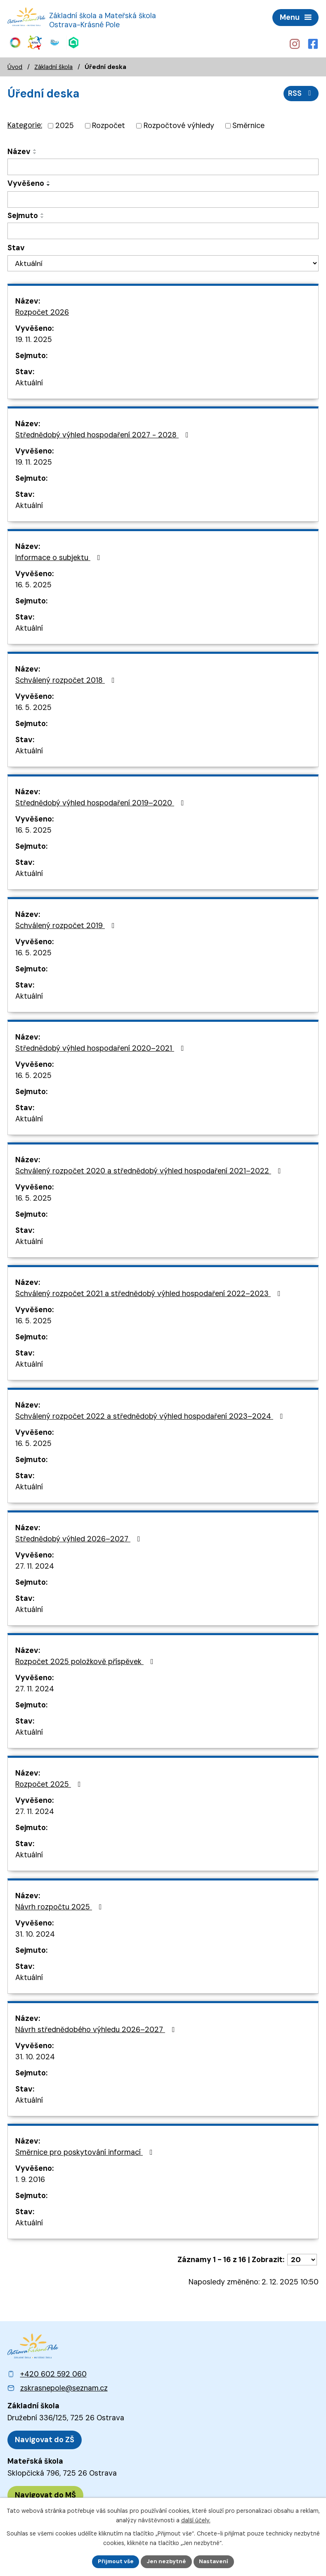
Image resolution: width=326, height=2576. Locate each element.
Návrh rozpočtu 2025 (60, 1905)
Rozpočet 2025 (49, 1782)
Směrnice (248, 124)
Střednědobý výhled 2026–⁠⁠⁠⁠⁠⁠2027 (79, 1537)
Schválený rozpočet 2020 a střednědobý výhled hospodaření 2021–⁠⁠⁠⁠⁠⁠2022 (149, 1169)
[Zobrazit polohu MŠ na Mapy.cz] (45, 2493)
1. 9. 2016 (30, 2177)
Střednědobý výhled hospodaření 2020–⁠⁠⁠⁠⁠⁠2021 (101, 1046)
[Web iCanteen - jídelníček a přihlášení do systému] (54, 42)
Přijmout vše (114, 2561)
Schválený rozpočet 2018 (66, 678)
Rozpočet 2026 (42, 310)
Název (19, 150)
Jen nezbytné (166, 2561)
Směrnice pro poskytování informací (85, 2150)
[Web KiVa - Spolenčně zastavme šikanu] (34, 42)
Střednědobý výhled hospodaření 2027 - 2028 (103, 433)
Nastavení (215, 2561)
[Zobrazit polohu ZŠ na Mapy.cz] (44, 2438)
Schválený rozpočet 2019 (66, 923)
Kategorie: (24, 123)
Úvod (14, 64)
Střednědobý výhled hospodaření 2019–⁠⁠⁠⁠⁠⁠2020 (101, 801)
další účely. (195, 2520)
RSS (301, 91)
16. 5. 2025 (33, 583)
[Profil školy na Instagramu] (294, 43)
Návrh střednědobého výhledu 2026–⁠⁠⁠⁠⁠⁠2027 (96, 2027)
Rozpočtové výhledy (179, 124)
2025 (64, 124)
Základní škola (53, 64)
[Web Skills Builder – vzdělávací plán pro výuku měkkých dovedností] (14, 42)
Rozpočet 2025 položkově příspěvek (86, 1659)
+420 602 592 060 (53, 2372)
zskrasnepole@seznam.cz (64, 2386)
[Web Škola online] (74, 42)
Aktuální (29, 381)
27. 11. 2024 (34, 1564)
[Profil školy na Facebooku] (314, 43)
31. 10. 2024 (35, 1932)
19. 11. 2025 (33, 337)
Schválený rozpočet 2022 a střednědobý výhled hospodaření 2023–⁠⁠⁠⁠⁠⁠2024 (150, 1414)
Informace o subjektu (59, 555)
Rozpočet (108, 124)
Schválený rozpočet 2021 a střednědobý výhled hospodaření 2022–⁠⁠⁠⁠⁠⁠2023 (149, 1291)
